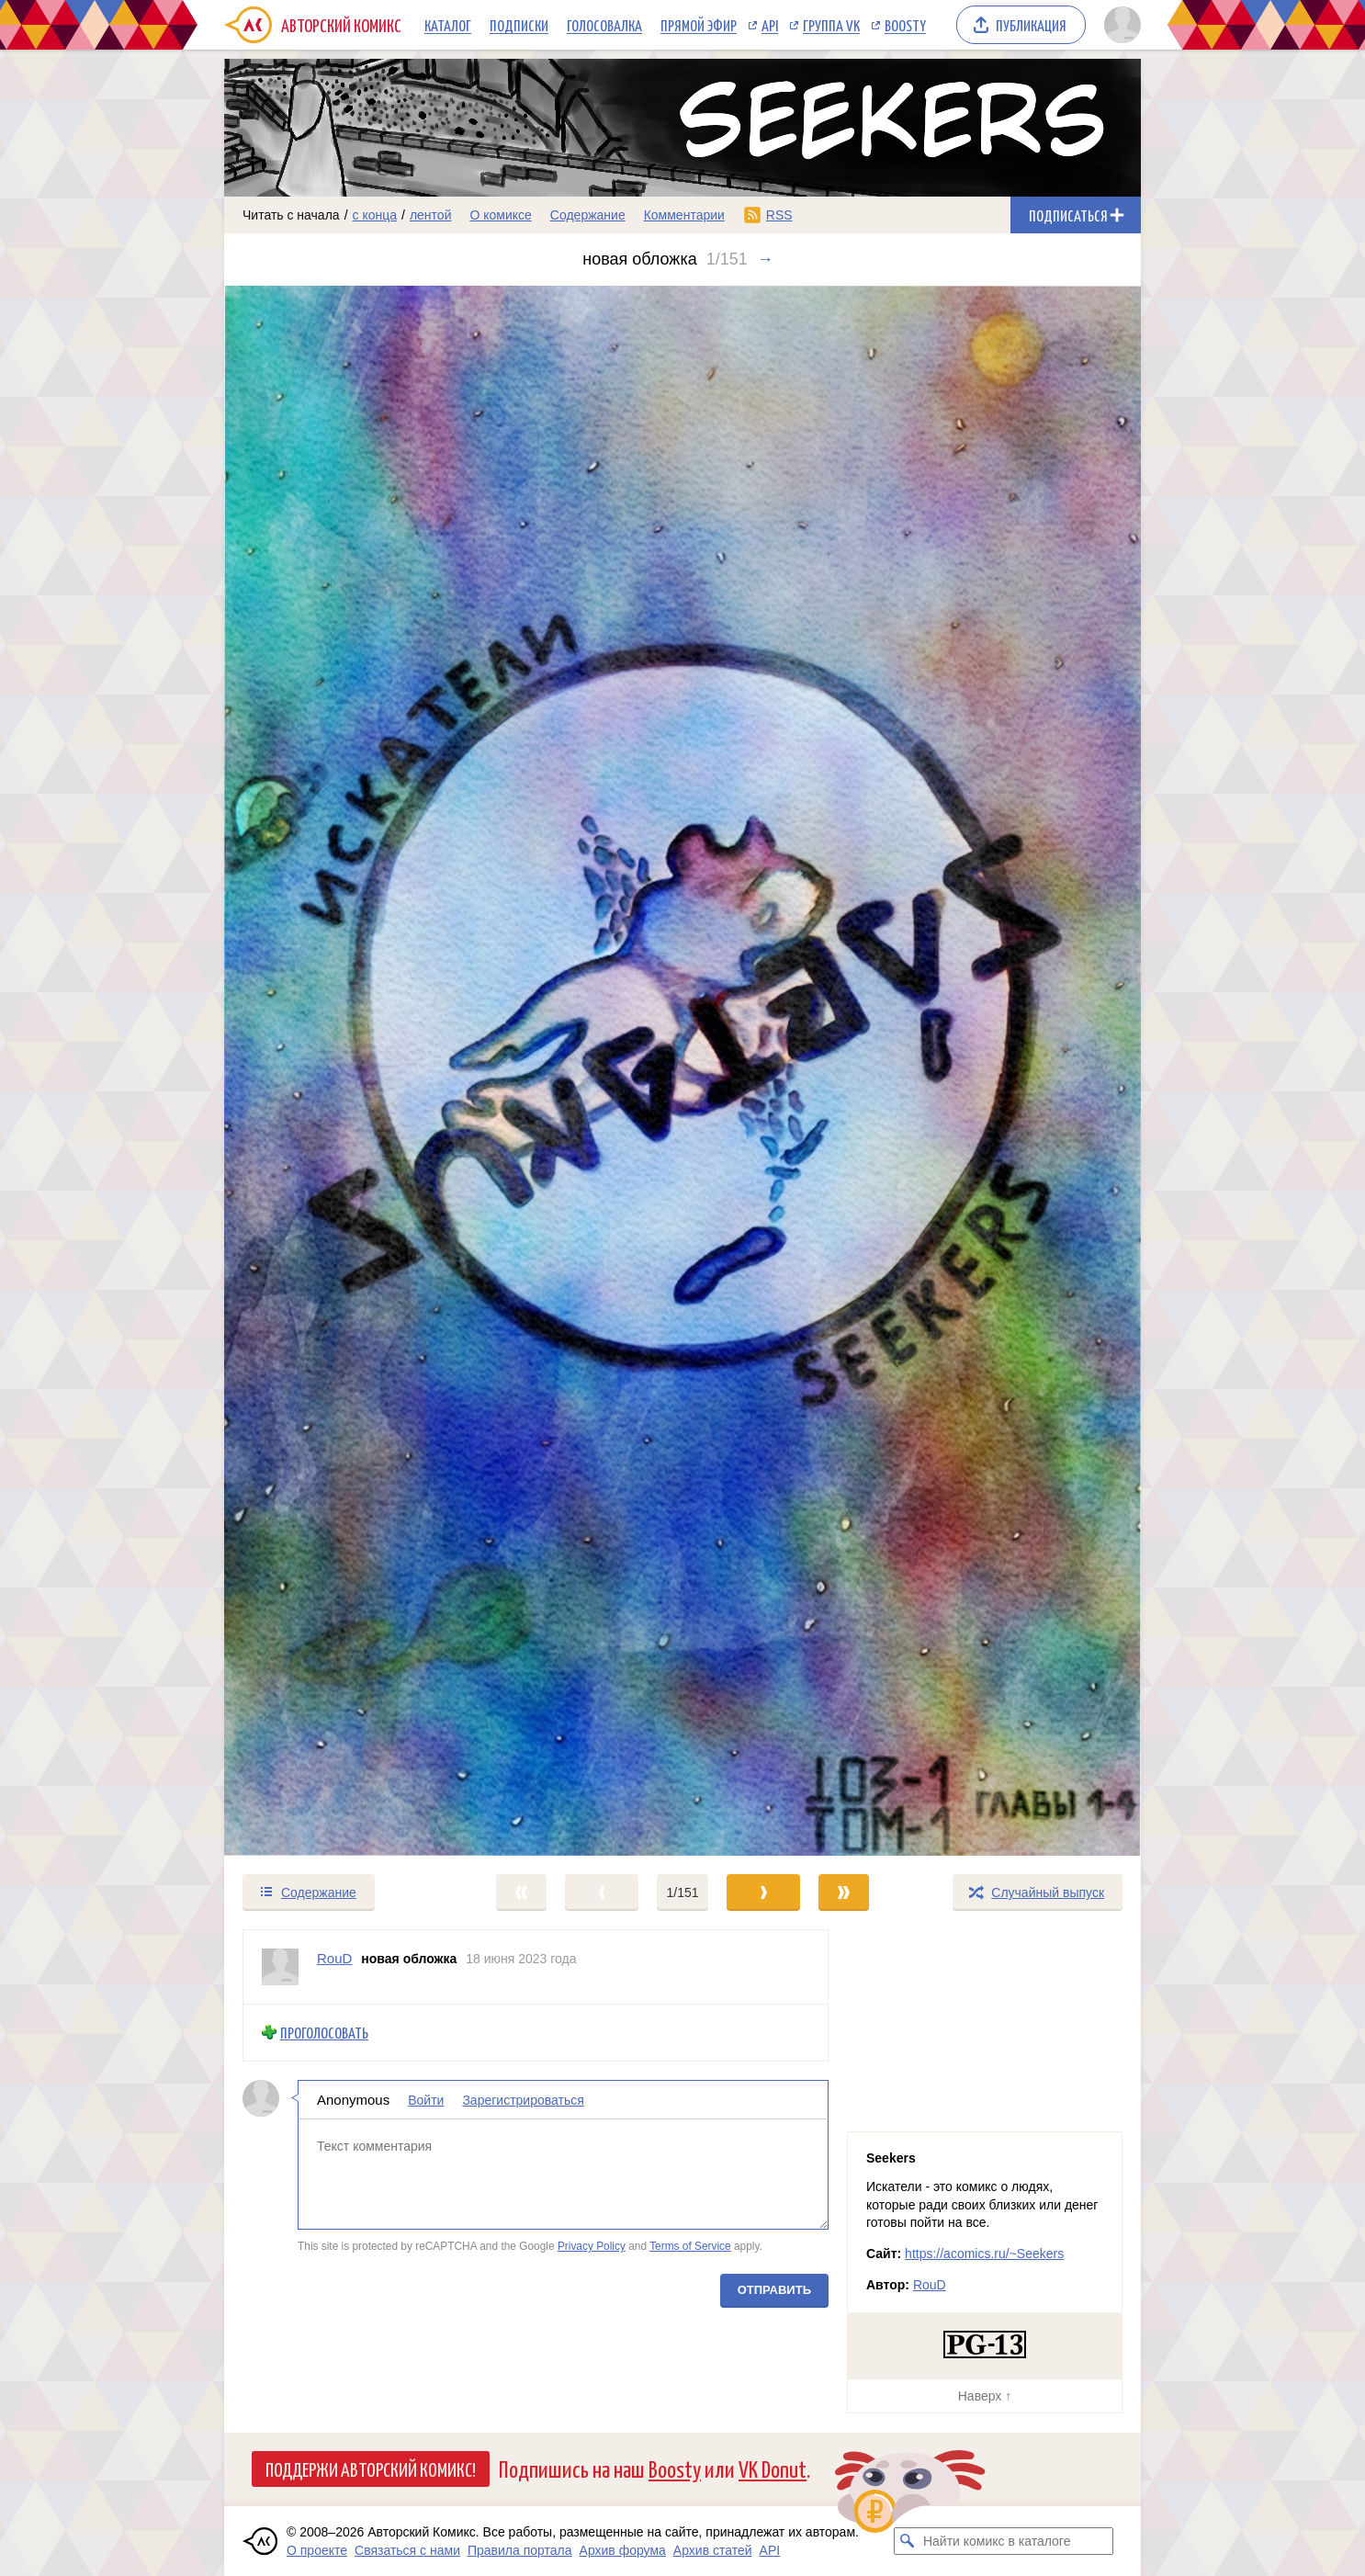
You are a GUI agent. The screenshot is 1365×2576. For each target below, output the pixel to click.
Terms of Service (690, 2246)
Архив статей (712, 2550)
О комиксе (500, 215)
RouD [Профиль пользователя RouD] (334, 1958)
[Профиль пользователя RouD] (280, 1967)
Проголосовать (324, 2032)
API (769, 25)
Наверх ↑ (984, 2396)
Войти (426, 2100)
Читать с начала (291, 215)
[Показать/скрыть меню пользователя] (1119, 25)
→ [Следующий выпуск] (765, 259)
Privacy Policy (592, 2246)
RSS (779, 215)
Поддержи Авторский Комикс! (370, 2468)
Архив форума (623, 2550)
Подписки (519, 25)
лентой (431, 215)
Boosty (905, 25)
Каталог (447, 25)
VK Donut (773, 2468)
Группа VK (831, 25)
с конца (375, 215)
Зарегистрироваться (522, 2100)
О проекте (317, 2550)
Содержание (588, 215)
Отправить (774, 2290)
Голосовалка (604, 25)
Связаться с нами (407, 2550)
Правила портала (520, 2550)
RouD (929, 2284)
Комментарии (684, 215)
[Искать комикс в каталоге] (907, 2541)
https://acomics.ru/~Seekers (984, 2253)
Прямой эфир (698, 25)
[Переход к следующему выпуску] (682, 1071)
